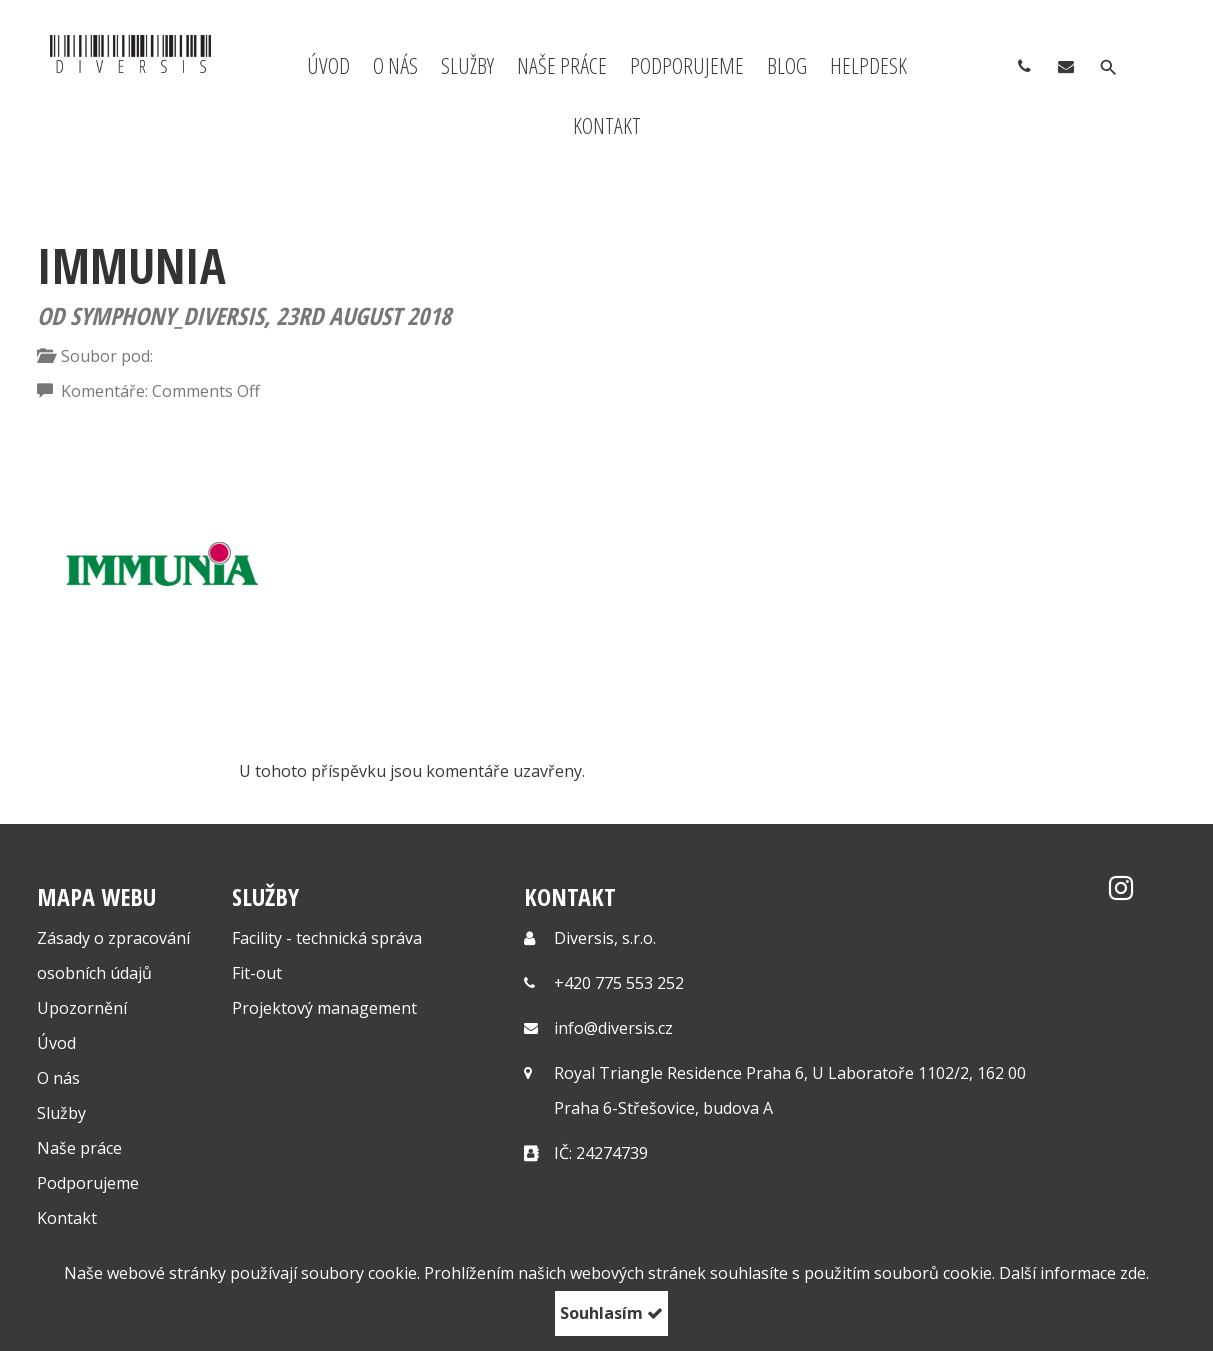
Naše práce (562, 65)
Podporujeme (687, 65)
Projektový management (324, 1008)
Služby (467, 65)
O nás (395, 65)
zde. (1134, 1273)
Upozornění (82, 1008)
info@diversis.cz (613, 1028)
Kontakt (607, 125)
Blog (787, 65)
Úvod (328, 65)
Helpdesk (868, 65)
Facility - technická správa (327, 938)
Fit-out (257, 973)
